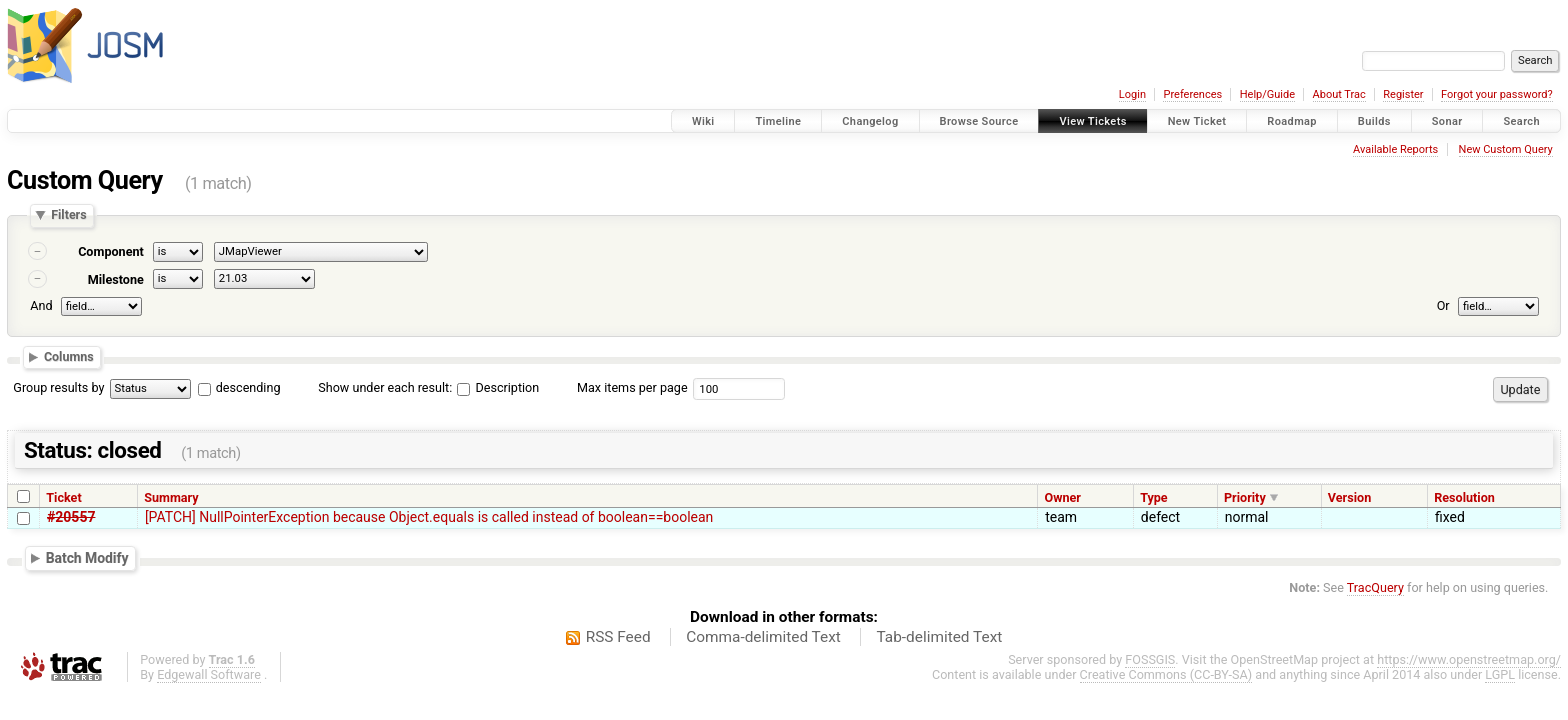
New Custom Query (1506, 149)
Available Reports (1395, 149)
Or (1443, 305)
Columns (69, 356)
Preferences (1192, 94)
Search (1521, 121)
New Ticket (1197, 121)
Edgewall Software (209, 674)
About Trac (1339, 94)
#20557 (71, 517)
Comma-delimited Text (763, 637)
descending (248, 387)
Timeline (778, 121)
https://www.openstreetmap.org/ (1469, 659)
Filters (68, 215)
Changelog (870, 121)
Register (1403, 94)
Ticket (63, 497)
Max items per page (632, 387)
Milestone (116, 279)
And (41, 305)
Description (498, 387)
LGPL (1500, 674)
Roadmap (1292, 121)
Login (1132, 94)
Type (1154, 497)
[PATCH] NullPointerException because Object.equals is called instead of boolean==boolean (429, 517)
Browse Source (979, 121)
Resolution (1464, 497)
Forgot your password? (1497, 94)
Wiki (703, 121)
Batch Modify (87, 558)
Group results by (58, 387)
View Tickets (1092, 121)
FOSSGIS (1150, 659)
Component (111, 251)
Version (1349, 497)
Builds (1374, 121)
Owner (1062, 497)
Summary (171, 497)
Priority (1245, 497)
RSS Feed (618, 637)
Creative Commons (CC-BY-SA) (1166, 674)
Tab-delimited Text (939, 637)
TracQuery (1375, 587)
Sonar (1447, 121)
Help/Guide (1267, 94)
